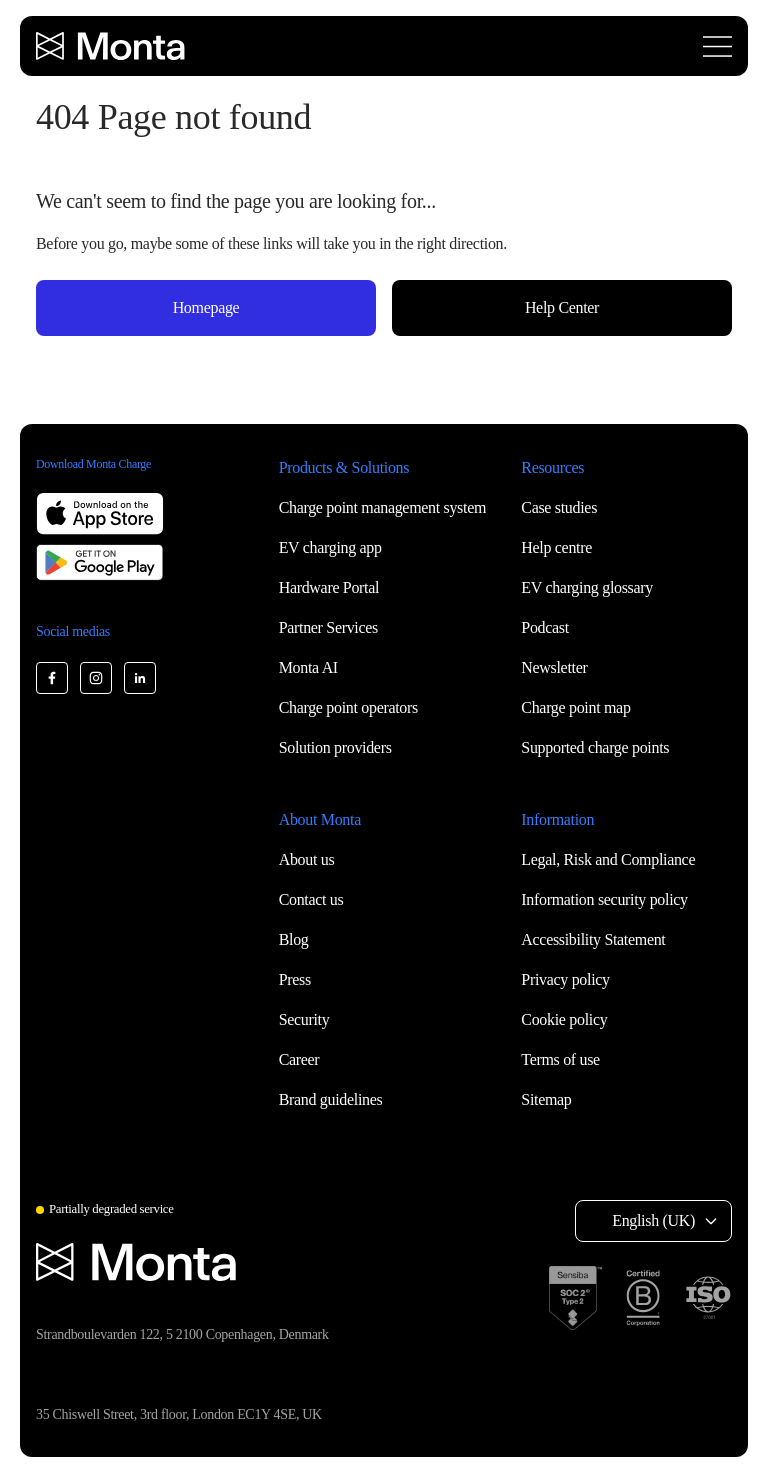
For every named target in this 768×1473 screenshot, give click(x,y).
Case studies (559, 507)
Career (299, 1059)
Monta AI (308, 667)
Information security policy (604, 899)
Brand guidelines (331, 1099)
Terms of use (560, 1059)
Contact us (311, 899)
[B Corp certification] (643, 1298)
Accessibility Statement (593, 939)
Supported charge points (595, 747)
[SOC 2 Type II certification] (575, 1298)
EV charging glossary (587, 587)
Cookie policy (564, 1019)
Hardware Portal (329, 587)
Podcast (545, 627)
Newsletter (554, 667)
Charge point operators (348, 707)
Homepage (206, 307)
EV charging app (330, 547)
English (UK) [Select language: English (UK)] (653, 1220)
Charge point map (575, 707)
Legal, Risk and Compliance (608, 859)
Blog (294, 939)
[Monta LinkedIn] (140, 678)
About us (307, 859)
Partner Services (328, 627)
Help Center (562, 307)
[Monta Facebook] (52, 678)
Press (295, 979)
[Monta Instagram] (96, 678)
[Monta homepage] (112, 46)
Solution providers (335, 747)
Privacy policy (565, 979)
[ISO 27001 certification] (708, 1298)
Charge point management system (382, 507)
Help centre (556, 547)
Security (304, 1019)
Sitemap (546, 1099)
